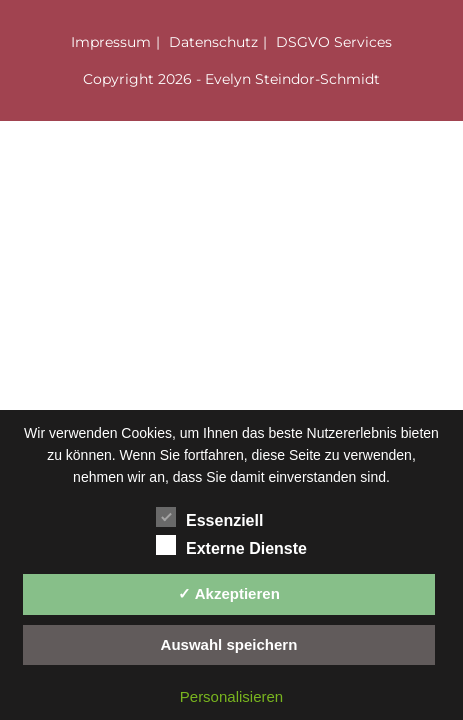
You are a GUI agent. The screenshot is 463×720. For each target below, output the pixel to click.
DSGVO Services (334, 42)
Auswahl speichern (229, 644)
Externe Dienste (231, 545)
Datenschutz (213, 42)
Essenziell (209, 517)
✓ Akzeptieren (229, 593)
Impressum (111, 42)
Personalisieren (231, 696)
